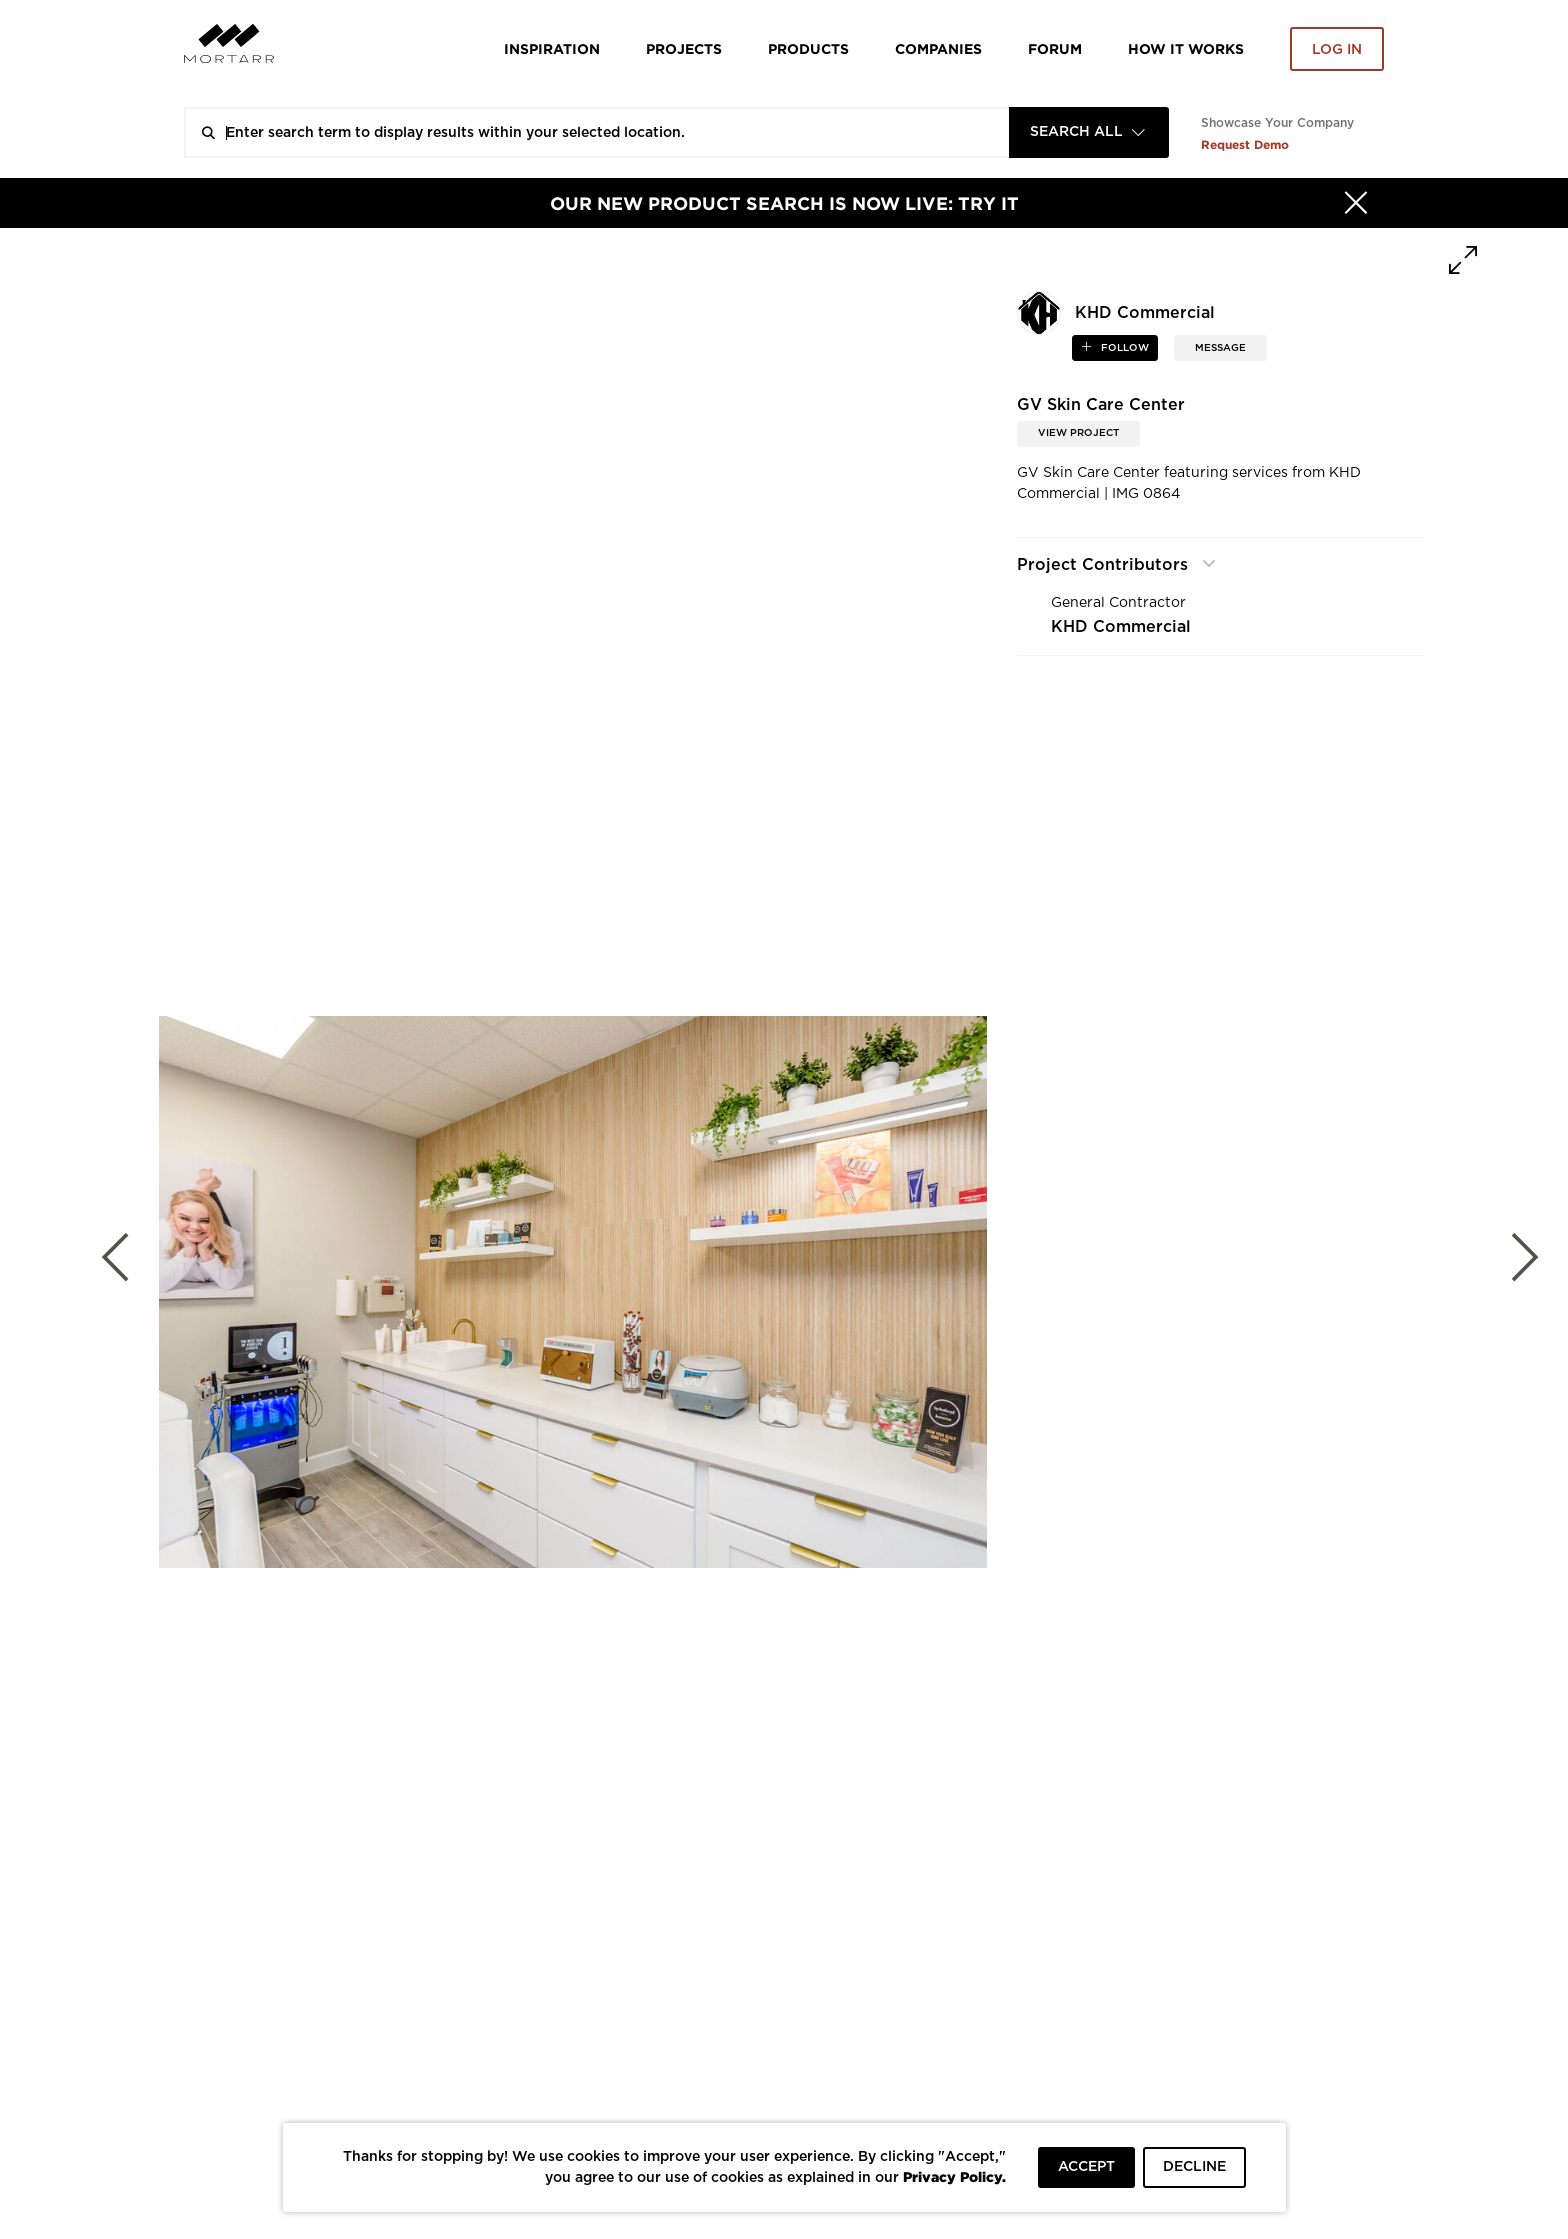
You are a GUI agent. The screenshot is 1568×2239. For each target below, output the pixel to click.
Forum (1055, 48)
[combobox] (1089, 132)
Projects (684, 48)
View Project (1078, 433)
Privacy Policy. (954, 2176)
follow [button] (1123, 348)
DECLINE (1194, 2167)
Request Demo (1245, 144)
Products (808, 48)
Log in (1337, 50)
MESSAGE (1220, 348)
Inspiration (552, 48)
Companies (938, 48)
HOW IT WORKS (1186, 48)
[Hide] (1356, 203)
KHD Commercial (1121, 627)
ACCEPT (1086, 2167)
